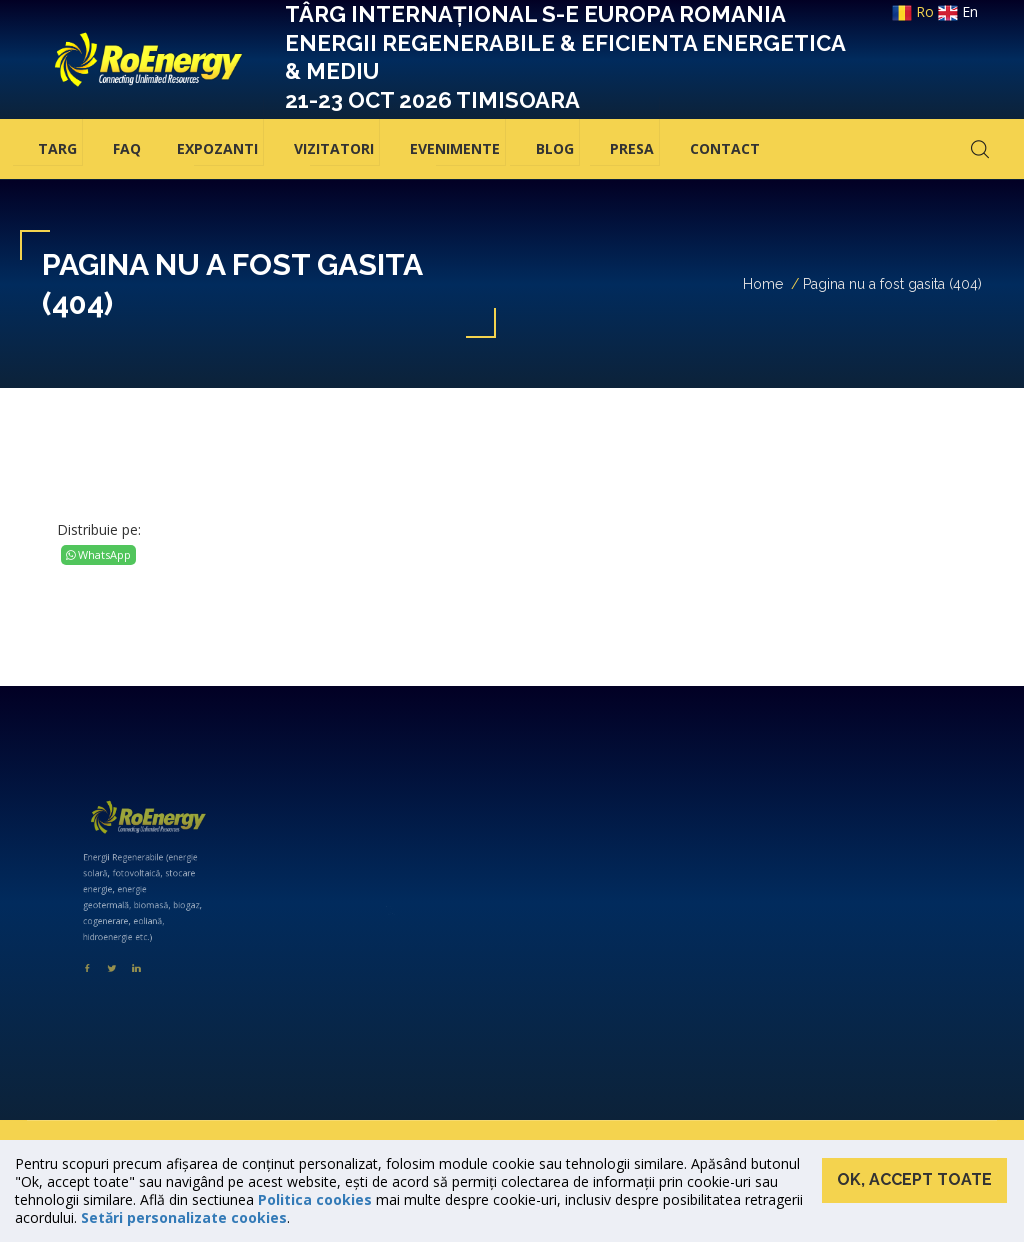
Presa (632, 148)
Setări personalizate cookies (184, 1217)
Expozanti (217, 148)
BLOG (555, 148)
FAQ (127, 148)
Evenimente (455, 148)
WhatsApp (98, 554)
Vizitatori (334, 148)
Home (763, 284)
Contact (725, 148)
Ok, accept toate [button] (914, 1179)
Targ (57, 148)
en (958, 11)
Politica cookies (315, 1199)
